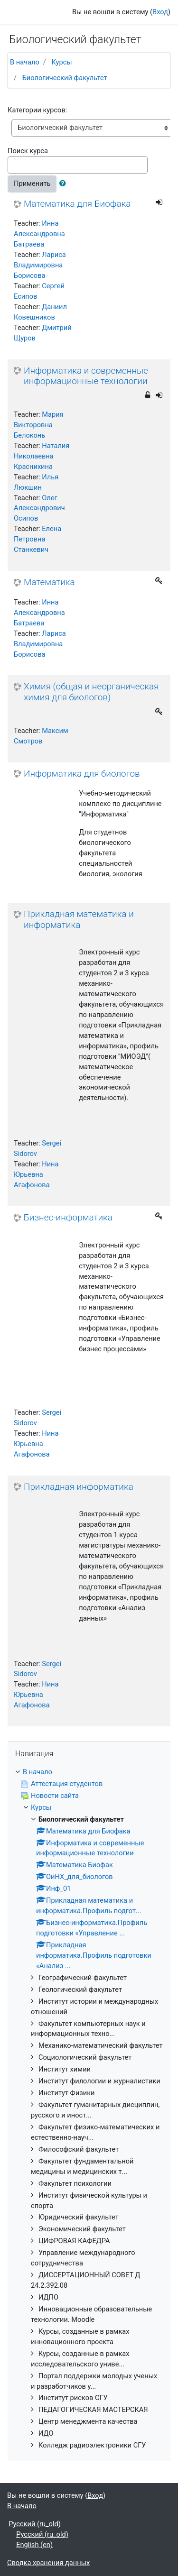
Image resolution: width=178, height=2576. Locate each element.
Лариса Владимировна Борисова (40, 265)
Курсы (61, 62)
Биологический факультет (64, 77)
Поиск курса (28, 151)
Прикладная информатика (78, 1487)
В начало (24, 62)
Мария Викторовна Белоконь (39, 425)
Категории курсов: (37, 110)
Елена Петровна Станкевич (37, 539)
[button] (64, 184)
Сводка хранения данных (48, 2562)
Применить (32, 183)
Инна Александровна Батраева (39, 233)
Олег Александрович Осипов (39, 508)
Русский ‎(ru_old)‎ (35, 2524)
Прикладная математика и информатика (79, 919)
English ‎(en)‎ (34, 2544)
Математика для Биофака (77, 204)
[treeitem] (89, 1772)
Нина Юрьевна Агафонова (36, 1174)
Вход (160, 12)
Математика (49, 582)
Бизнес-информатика (68, 1217)
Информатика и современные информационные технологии (86, 376)
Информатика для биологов (82, 774)
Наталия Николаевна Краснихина (41, 456)
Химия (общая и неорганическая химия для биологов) (91, 692)
